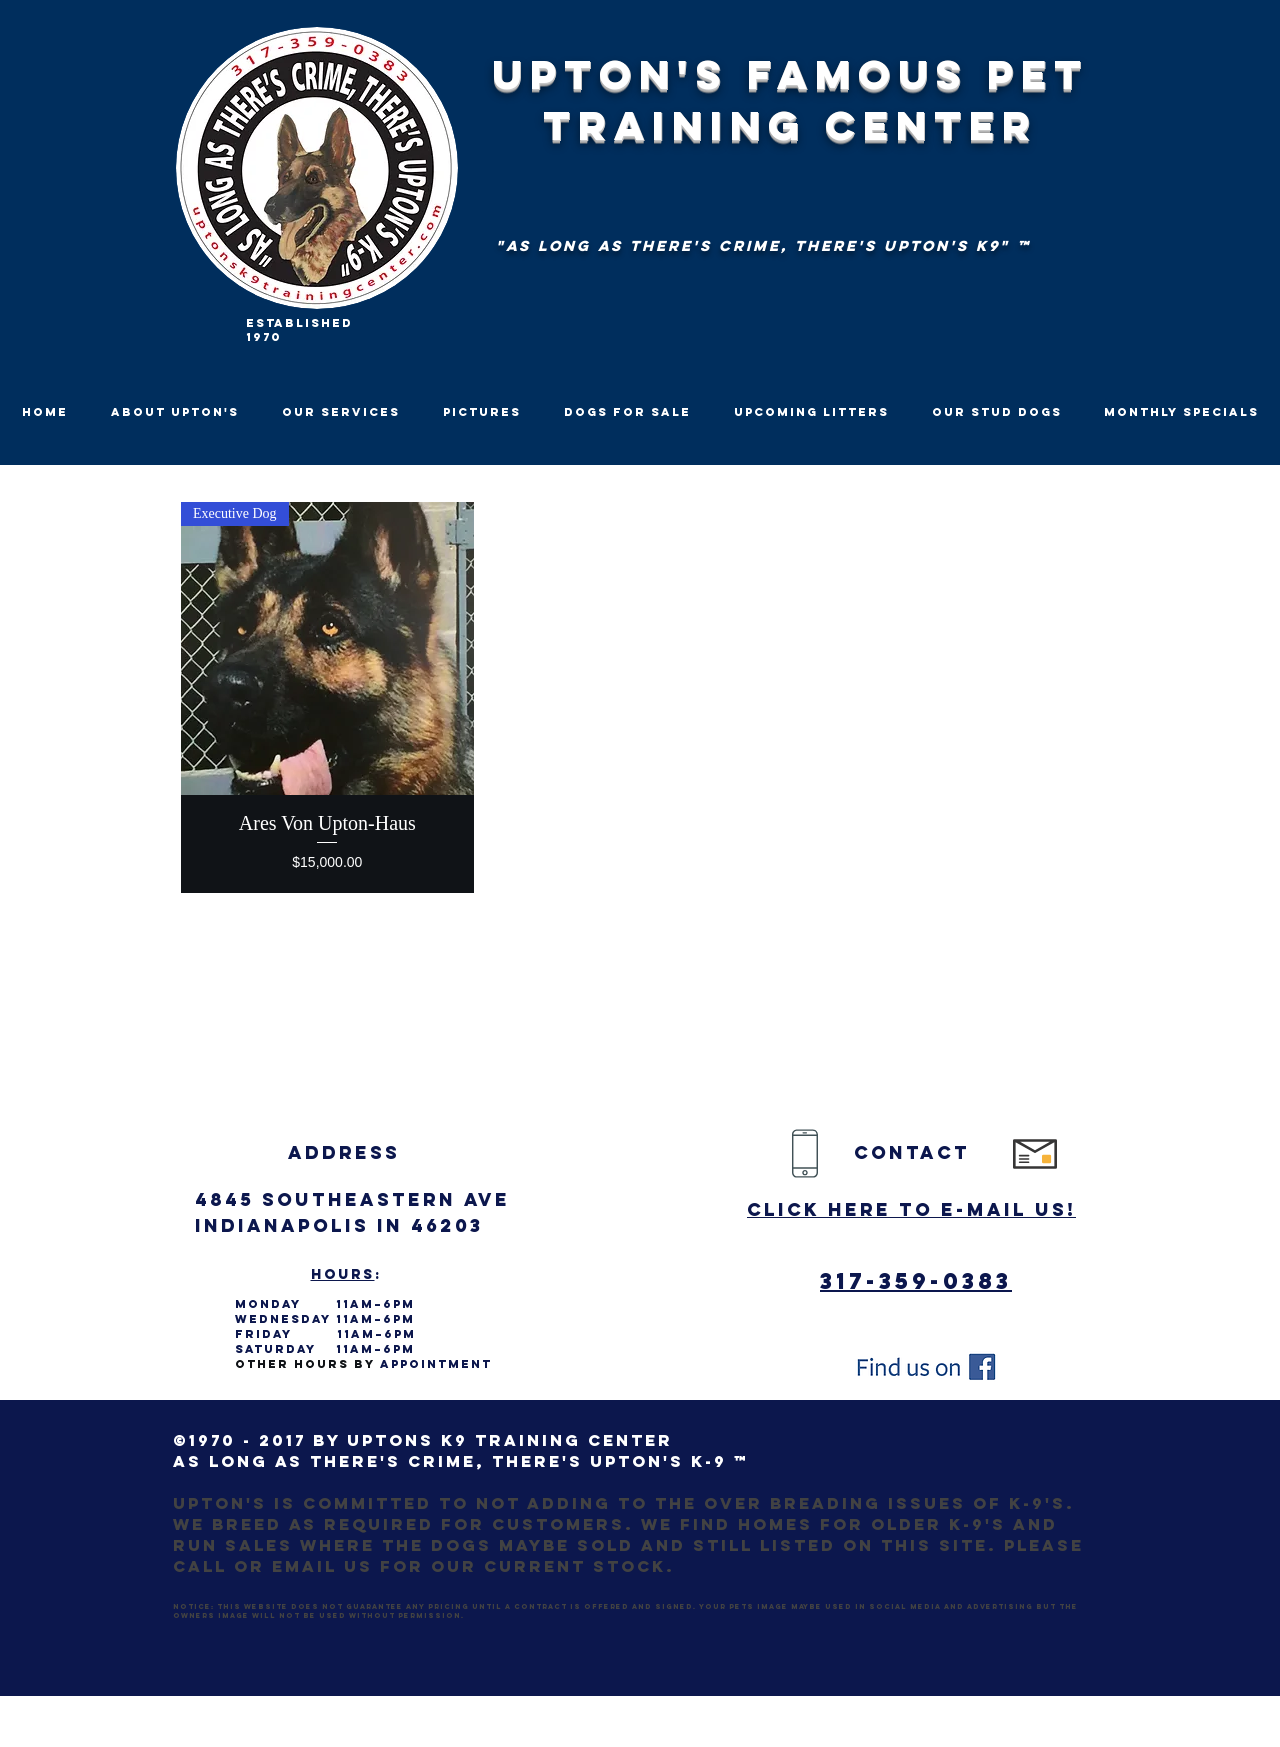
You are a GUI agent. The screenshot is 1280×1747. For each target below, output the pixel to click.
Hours (343, 1274)
